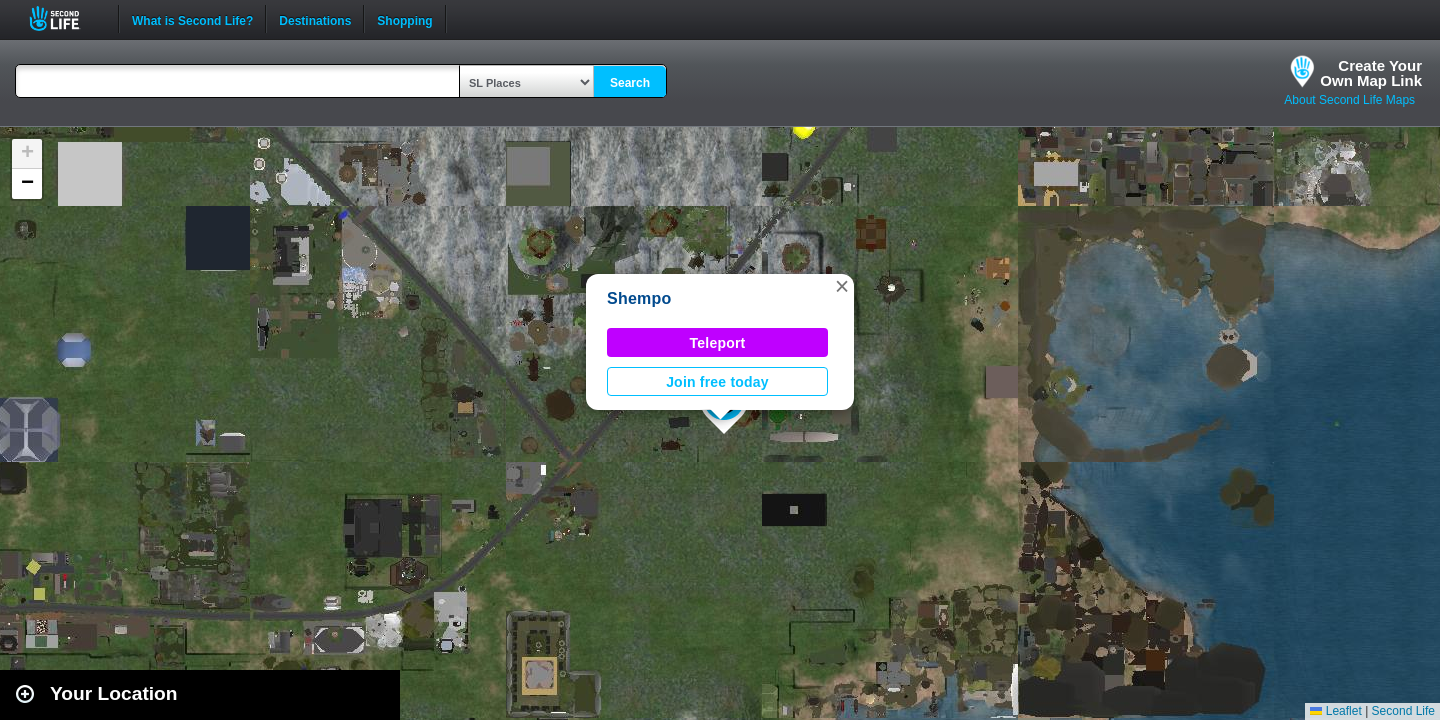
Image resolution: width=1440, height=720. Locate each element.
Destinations (315, 19)
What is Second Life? (192, 19)
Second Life (65, 18)
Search (630, 83)
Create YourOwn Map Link (1371, 73)
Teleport (718, 343)
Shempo (639, 298)
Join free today (717, 382)
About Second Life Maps (1349, 100)
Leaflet (1335, 711)
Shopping (404, 19)
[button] (842, 286)
